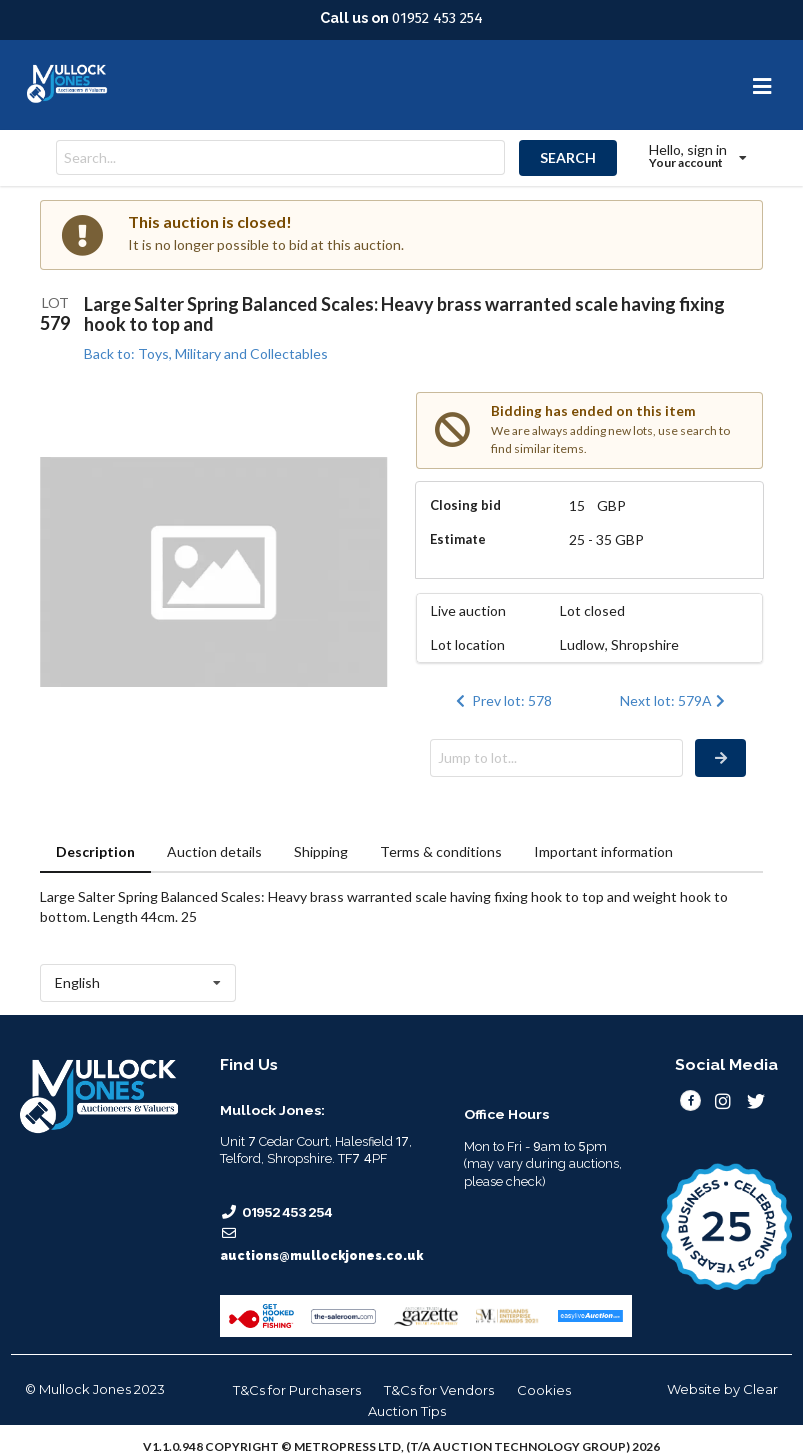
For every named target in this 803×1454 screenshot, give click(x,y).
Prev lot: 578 (502, 700)
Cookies (544, 1390)
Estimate (458, 539)
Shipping (321, 851)
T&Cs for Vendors (439, 1390)
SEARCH (568, 157)
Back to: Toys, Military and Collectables (206, 353)
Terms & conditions (441, 851)
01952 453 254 (437, 18)
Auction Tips (407, 1411)
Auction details (214, 851)
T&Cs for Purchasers (297, 1390)
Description (95, 851)
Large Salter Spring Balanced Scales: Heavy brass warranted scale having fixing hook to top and (404, 314)
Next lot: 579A (674, 700)
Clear (760, 1389)
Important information (603, 851)
